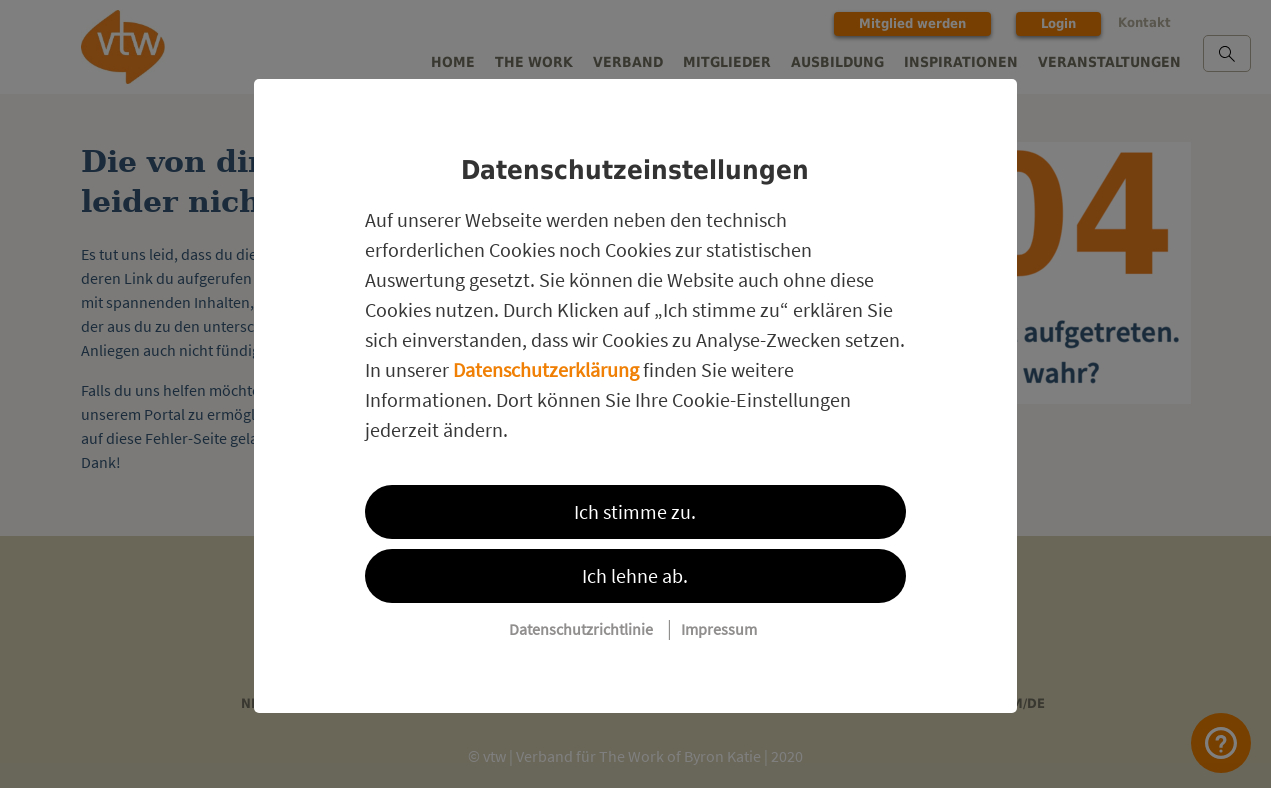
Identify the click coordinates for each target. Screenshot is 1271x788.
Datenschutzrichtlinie (581, 629)
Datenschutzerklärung (546, 369)
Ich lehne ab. (635, 575)
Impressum (719, 629)
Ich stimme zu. (635, 511)
